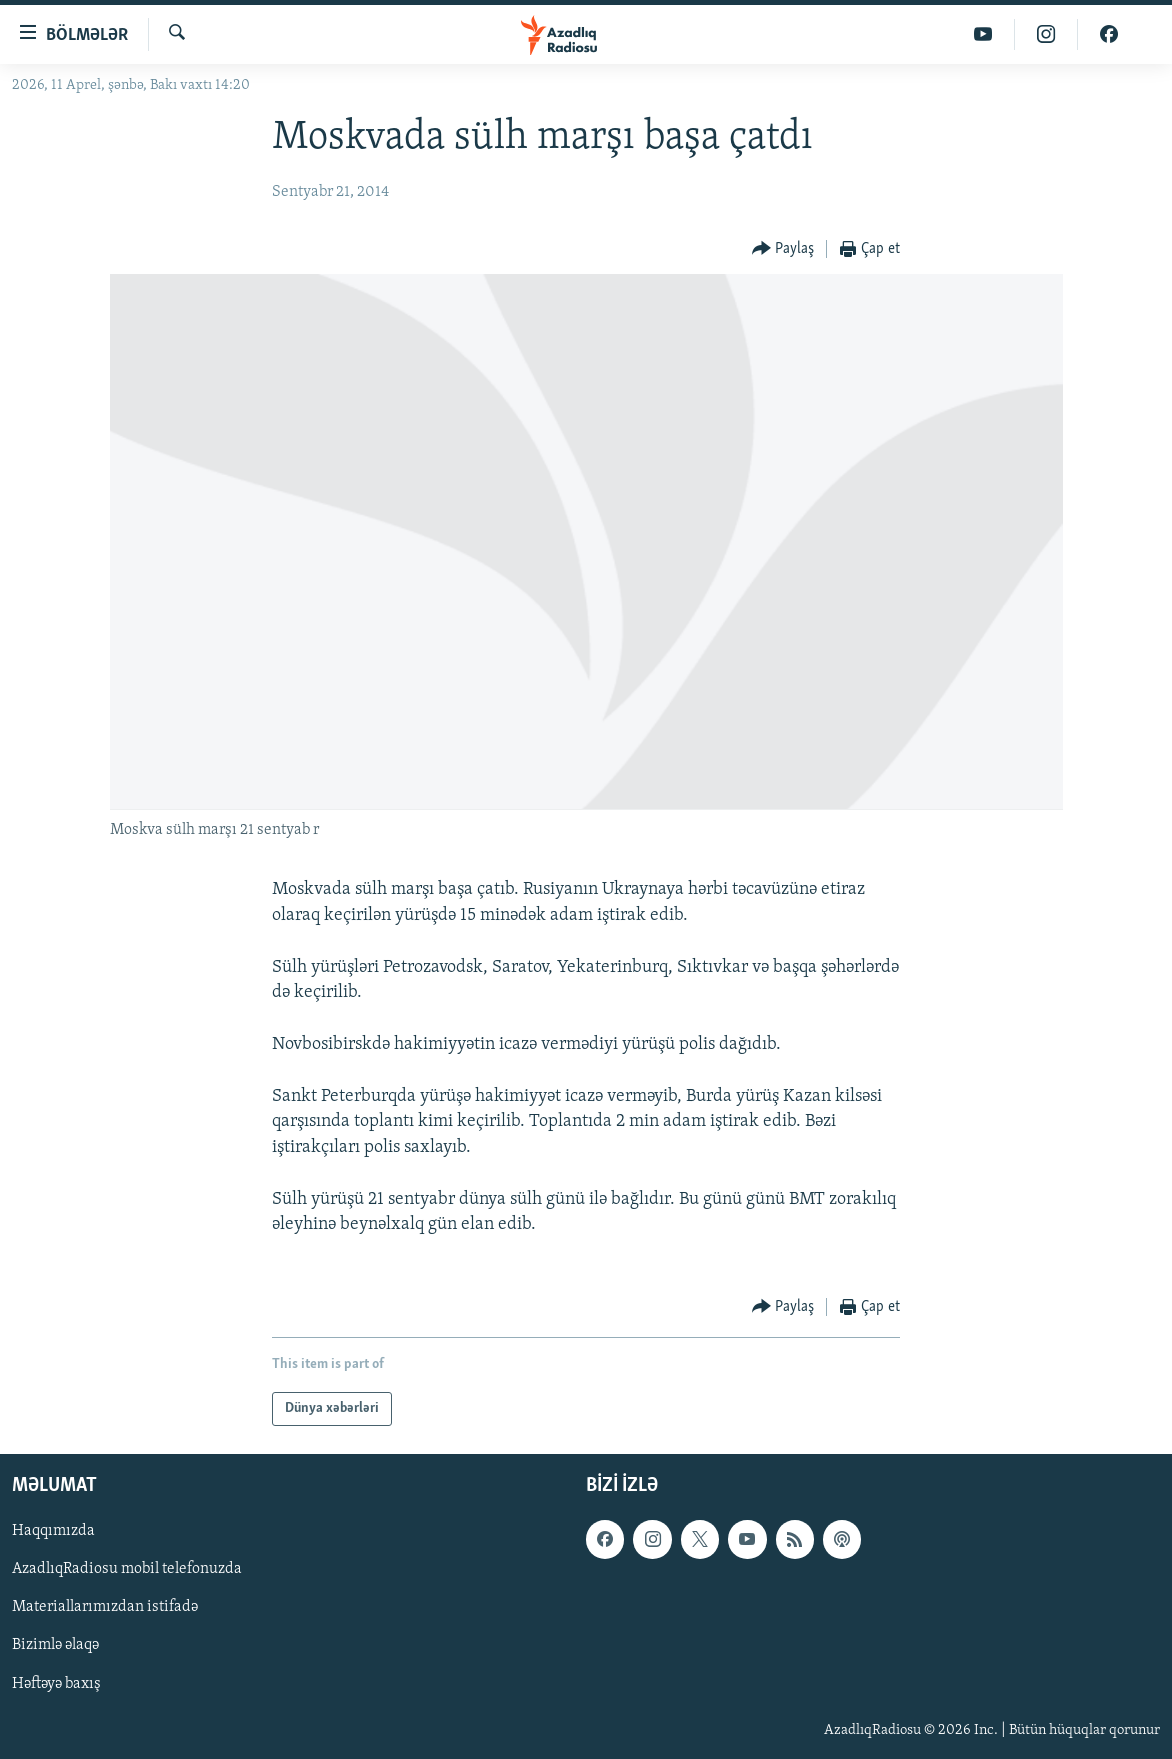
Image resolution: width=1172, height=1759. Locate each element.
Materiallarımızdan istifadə (105, 1608)
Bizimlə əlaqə (55, 1646)
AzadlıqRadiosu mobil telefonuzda (127, 1570)
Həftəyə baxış (56, 1684)
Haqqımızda (53, 1532)
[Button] (783, 249)
